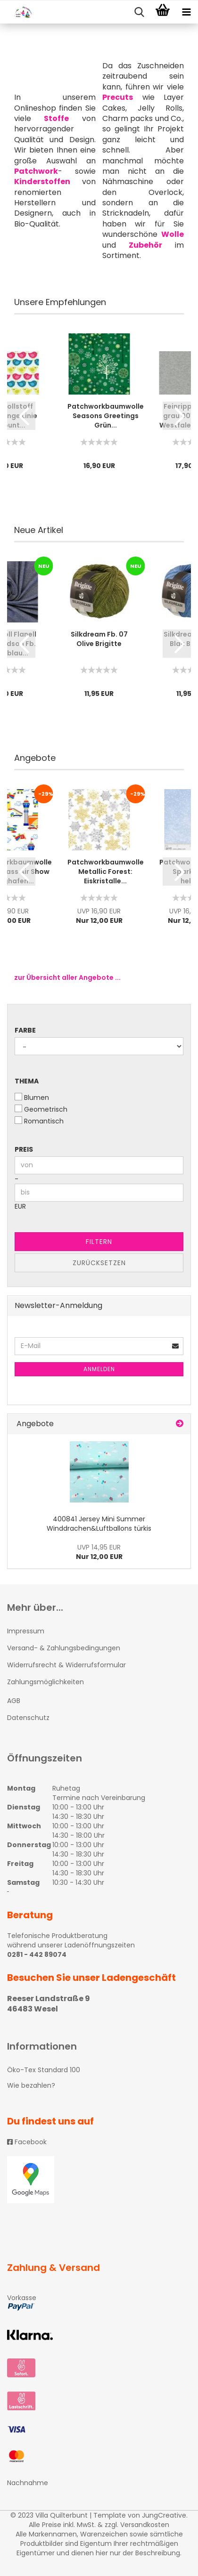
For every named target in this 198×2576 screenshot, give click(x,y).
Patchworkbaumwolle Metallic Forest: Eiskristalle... (105, 871)
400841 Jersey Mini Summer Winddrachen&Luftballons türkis (99, 1523)
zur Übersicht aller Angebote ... (67, 977)
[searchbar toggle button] (139, 12)
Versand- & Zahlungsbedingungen (63, 1648)
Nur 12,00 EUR (99, 1551)
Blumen (32, 1097)
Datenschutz (28, 1717)
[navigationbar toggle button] (186, 12)
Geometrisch (41, 1109)
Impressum (25, 1631)
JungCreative (164, 2515)
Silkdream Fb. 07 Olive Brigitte (99, 639)
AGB (13, 1700)
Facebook (27, 2142)
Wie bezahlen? (31, 2085)
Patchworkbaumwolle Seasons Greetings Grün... (105, 416)
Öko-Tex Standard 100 (43, 2070)
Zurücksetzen (99, 1263)
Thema (27, 1081)
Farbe (25, 1030)
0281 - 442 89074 (36, 1954)
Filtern (99, 1241)
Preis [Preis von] (24, 1149)
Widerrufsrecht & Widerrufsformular (66, 1665)
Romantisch (39, 1121)
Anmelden (99, 1369)
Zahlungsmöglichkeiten (45, 1682)
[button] (21, 416)
